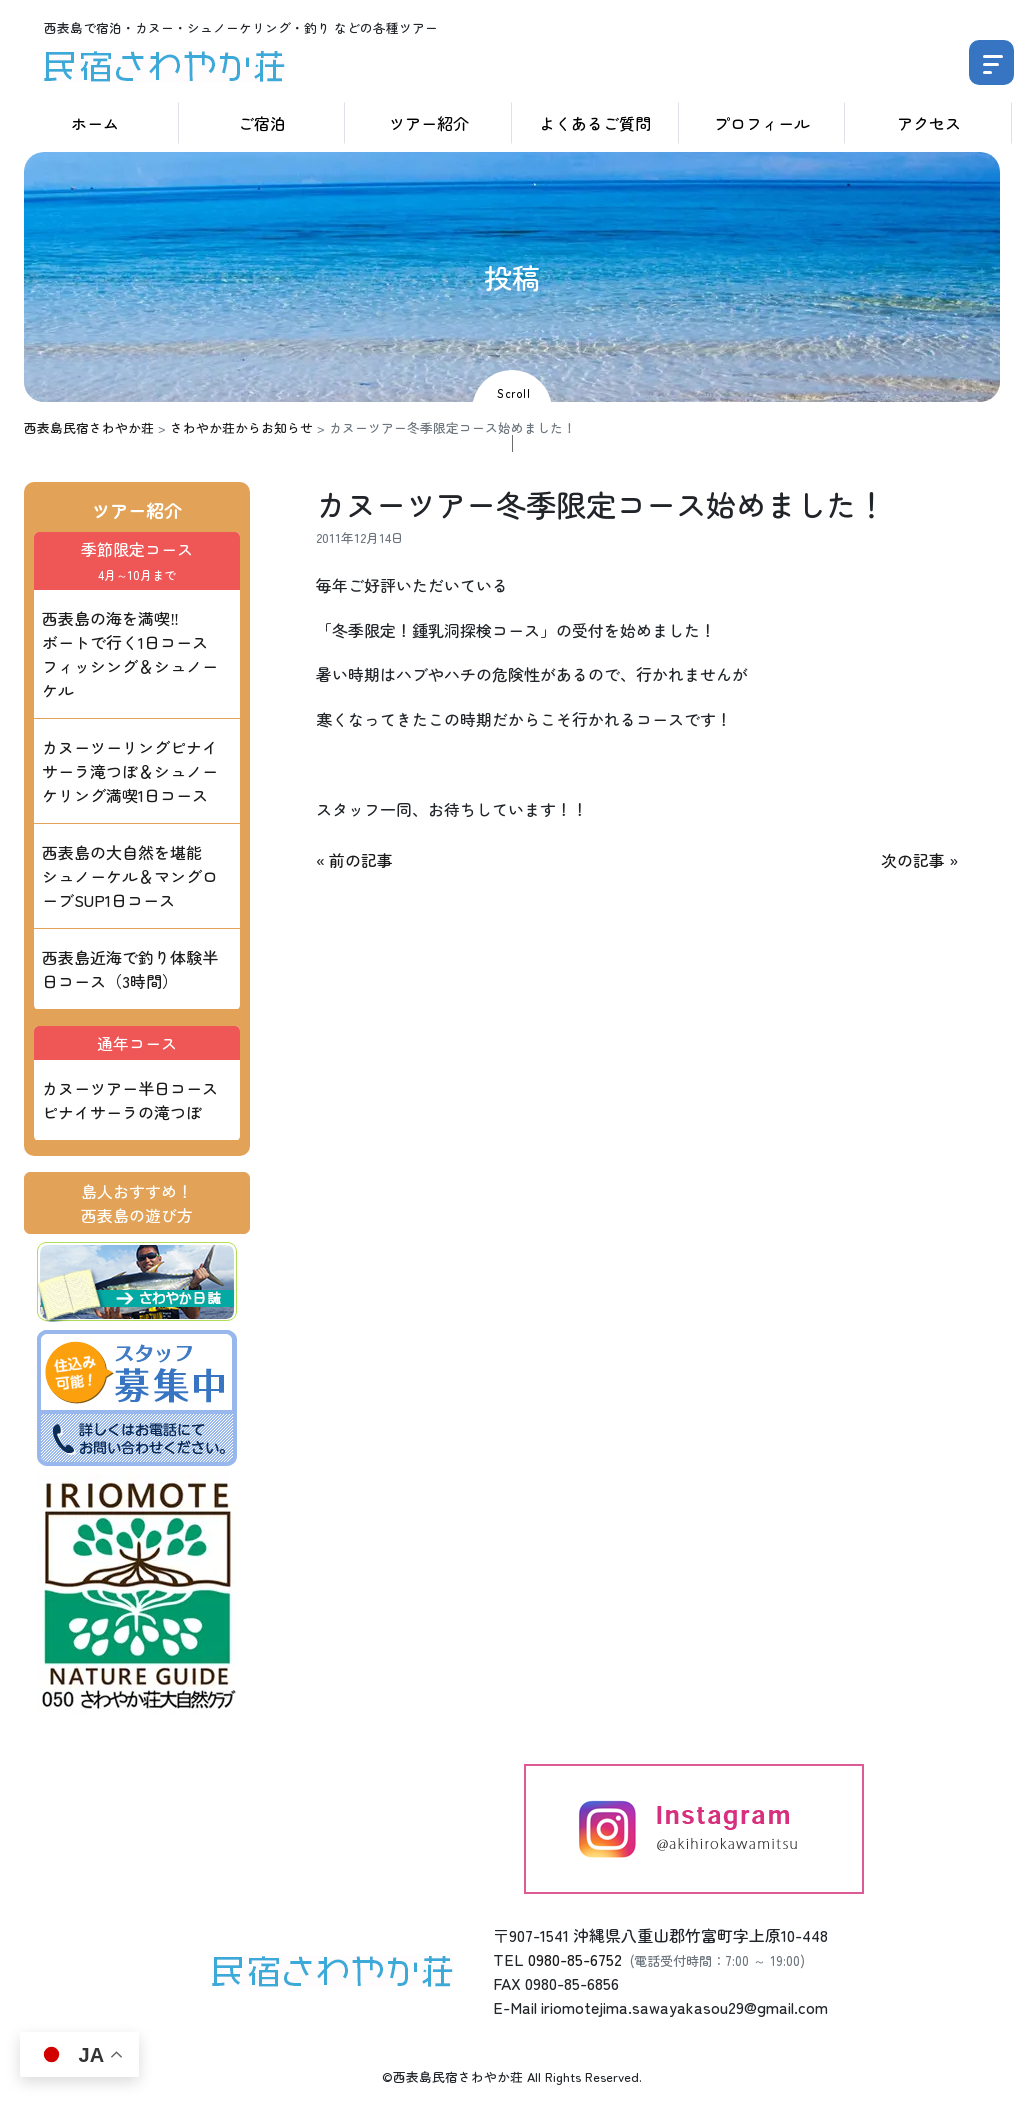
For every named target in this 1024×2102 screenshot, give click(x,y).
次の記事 (913, 860)
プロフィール (762, 123)
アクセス (929, 123)
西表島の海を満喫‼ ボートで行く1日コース (130, 654)
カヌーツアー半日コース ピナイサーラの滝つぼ (130, 1100)
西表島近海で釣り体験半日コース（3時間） (130, 969)
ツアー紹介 (429, 123)
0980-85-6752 (575, 1959)
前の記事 (361, 860)
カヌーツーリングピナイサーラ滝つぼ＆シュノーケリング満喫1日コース (130, 771)
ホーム (95, 123)
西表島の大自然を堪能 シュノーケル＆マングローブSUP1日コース (130, 876)
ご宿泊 (262, 123)
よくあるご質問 (595, 123)
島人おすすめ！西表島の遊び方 (137, 1203)
